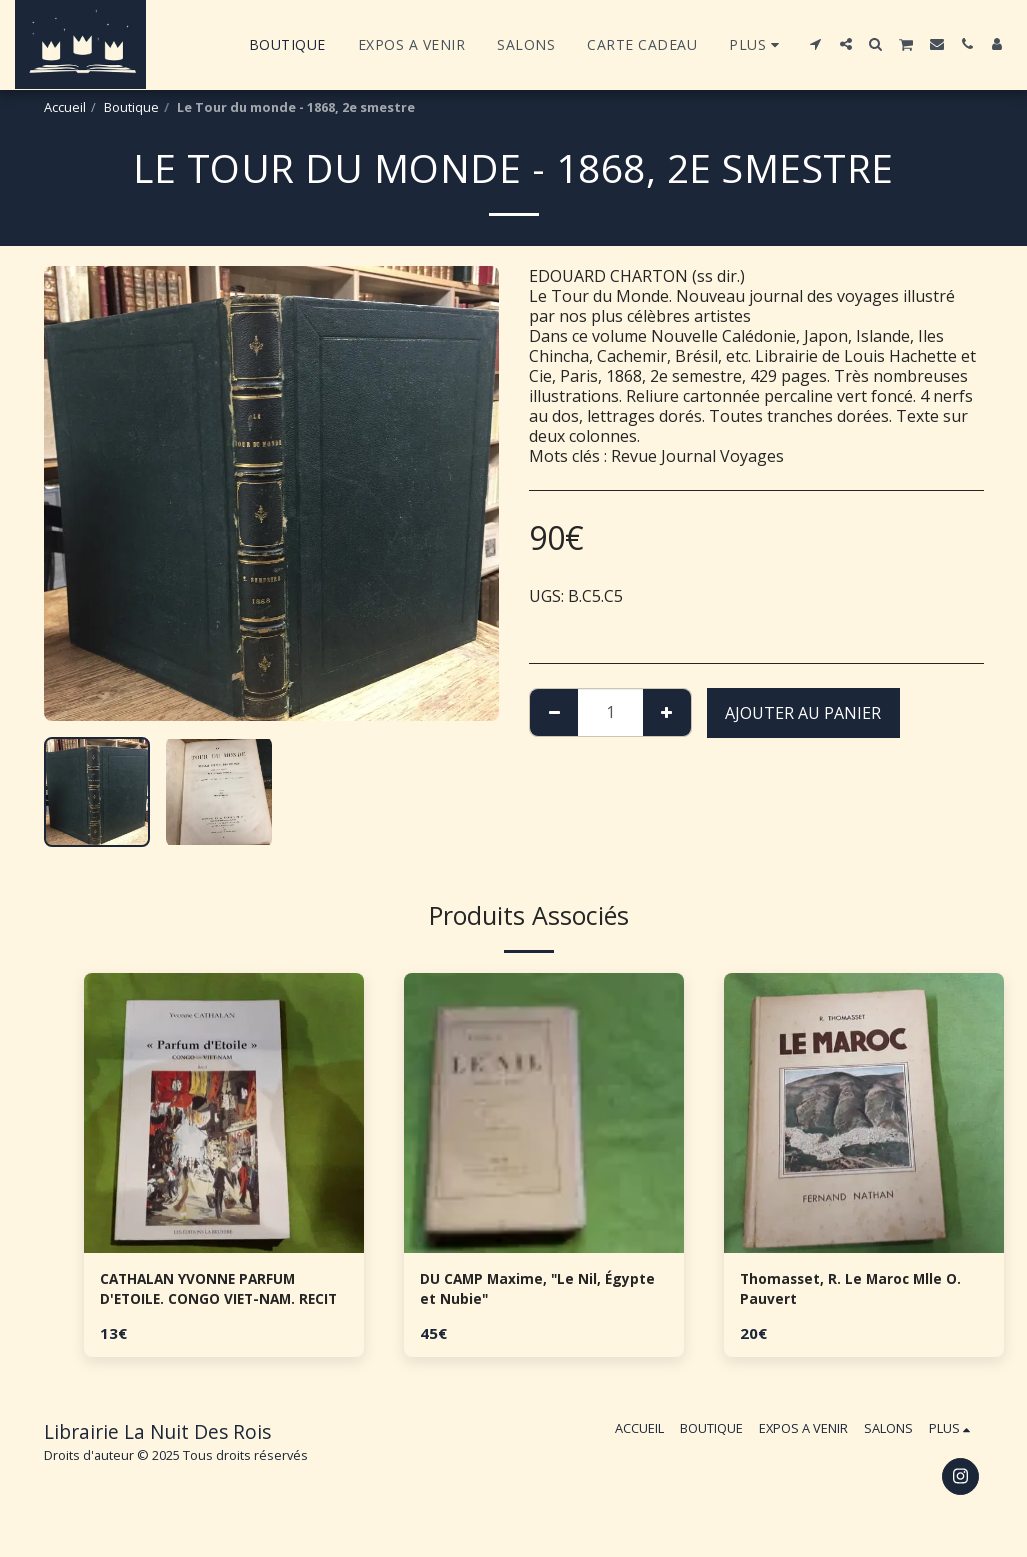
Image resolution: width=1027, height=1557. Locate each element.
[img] (224, 1113)
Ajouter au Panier (803, 713)
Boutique (131, 107)
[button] (816, 44)
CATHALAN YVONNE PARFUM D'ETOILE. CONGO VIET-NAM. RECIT (215, 1293)
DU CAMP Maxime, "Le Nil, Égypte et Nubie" (525, 1293)
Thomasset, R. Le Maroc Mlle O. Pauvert (855, 1293)
